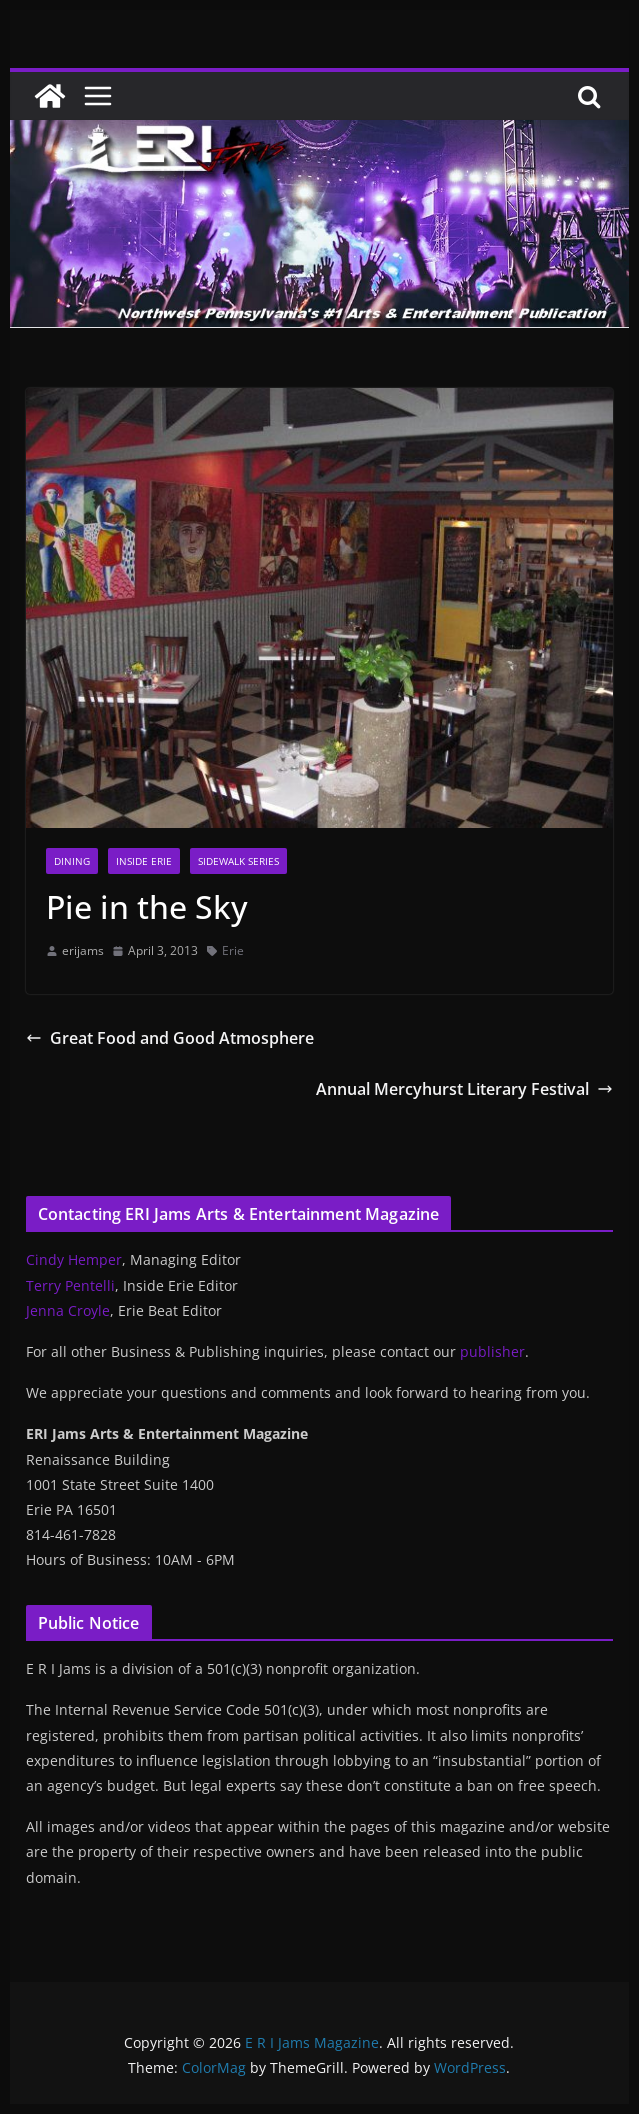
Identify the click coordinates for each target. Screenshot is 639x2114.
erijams (83, 950)
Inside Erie (144, 861)
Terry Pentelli (70, 1285)
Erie (233, 950)
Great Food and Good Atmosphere (170, 1038)
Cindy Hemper (74, 1259)
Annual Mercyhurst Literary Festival (464, 1089)
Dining (72, 861)
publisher (492, 1351)
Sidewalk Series (238, 861)
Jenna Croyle (68, 1310)
